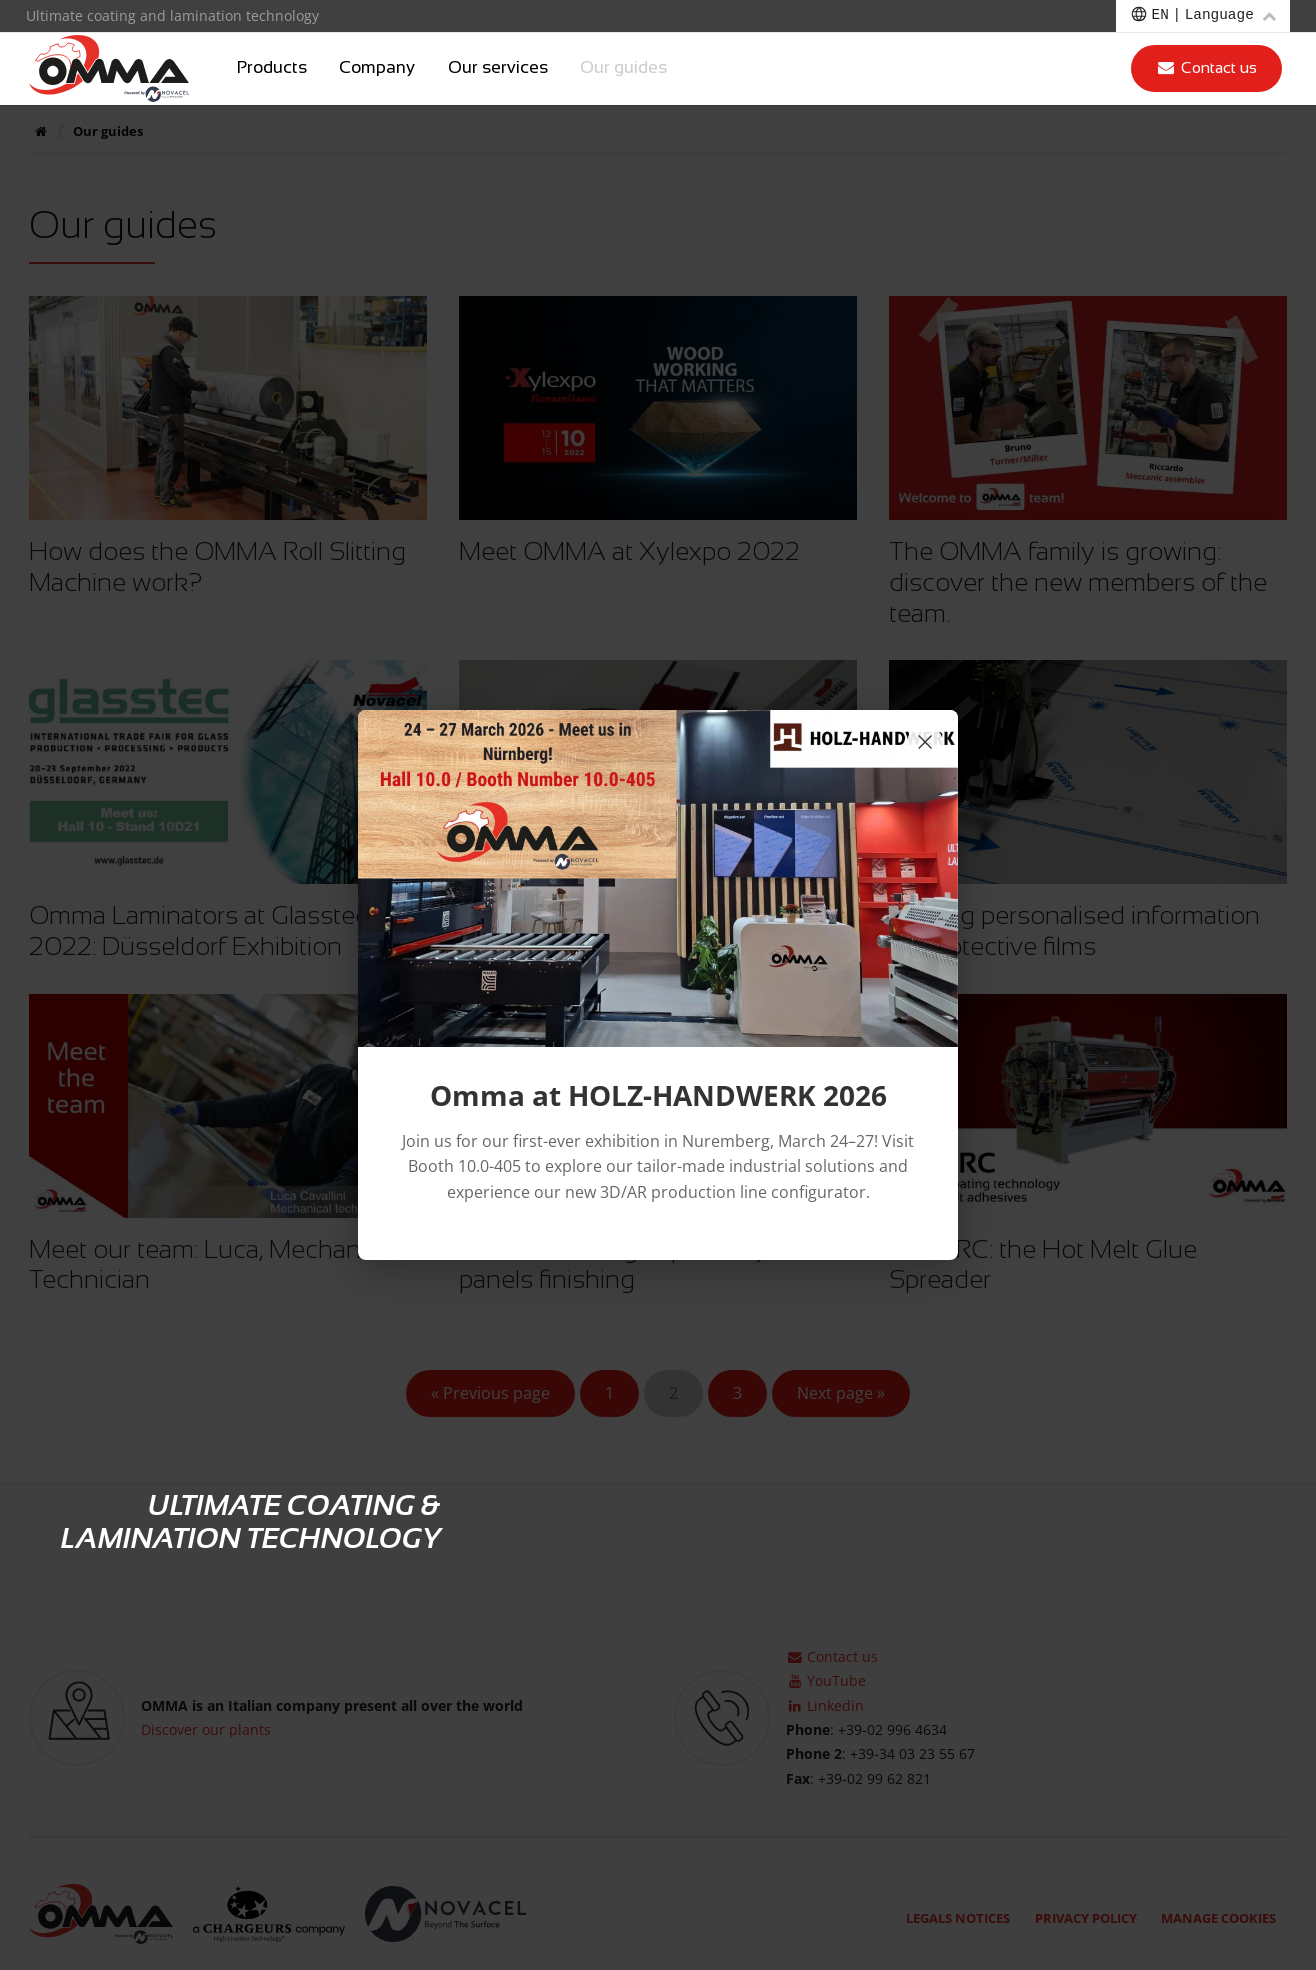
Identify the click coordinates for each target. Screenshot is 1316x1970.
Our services (498, 68)
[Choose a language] (1203, 16)
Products (272, 68)
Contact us (1206, 67)
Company (377, 68)
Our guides (623, 68)
